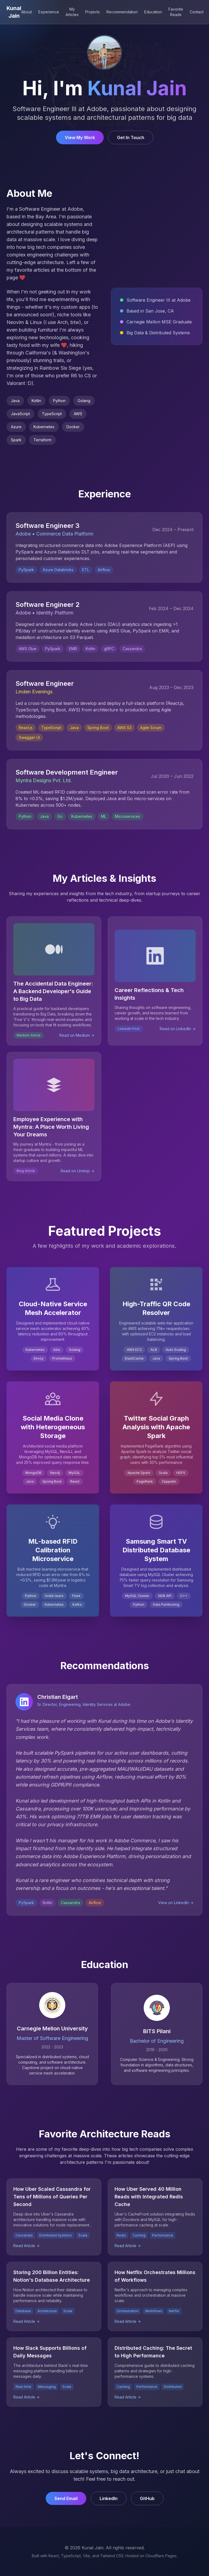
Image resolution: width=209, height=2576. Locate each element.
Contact (197, 12)
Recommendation (122, 12)
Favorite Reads (175, 12)
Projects (92, 12)
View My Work (80, 138)
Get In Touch (130, 138)
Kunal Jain (14, 12)
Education (153, 12)
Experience (48, 12)
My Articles (72, 12)
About (26, 12)
